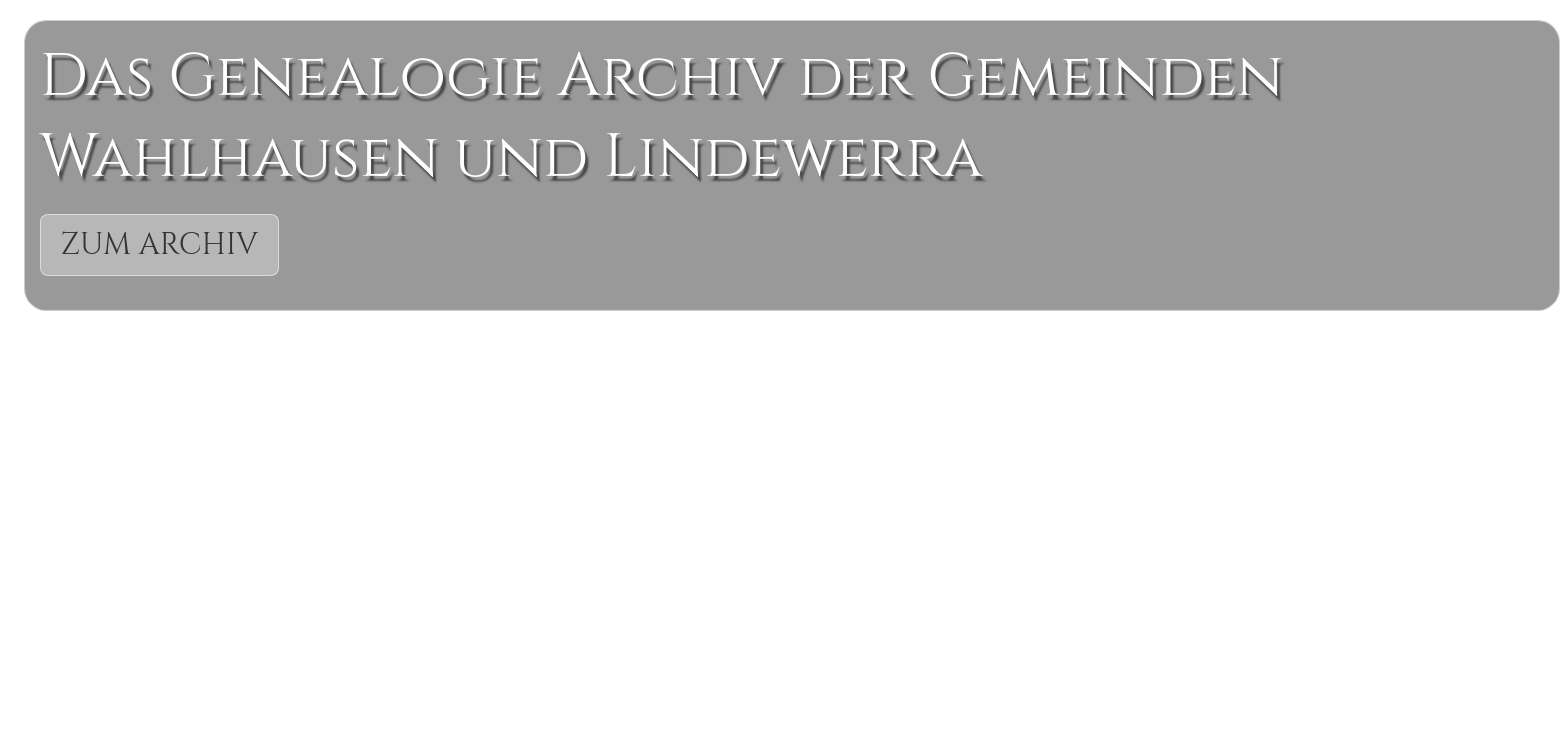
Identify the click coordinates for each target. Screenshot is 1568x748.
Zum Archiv (160, 245)
